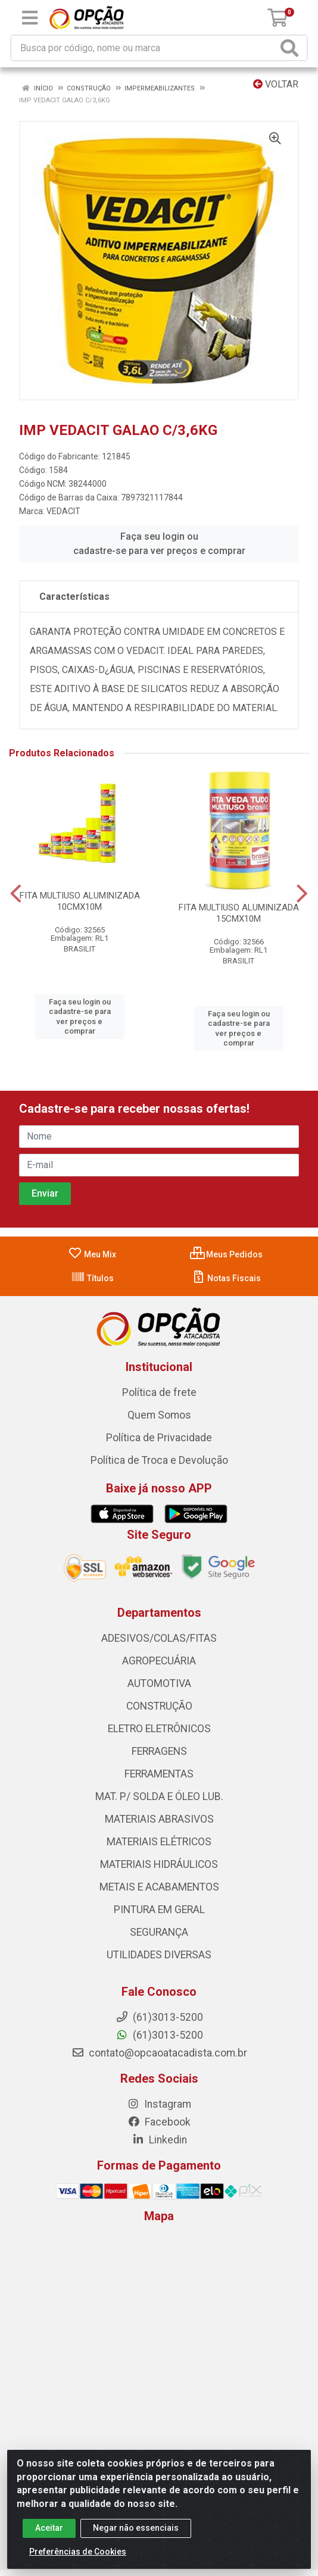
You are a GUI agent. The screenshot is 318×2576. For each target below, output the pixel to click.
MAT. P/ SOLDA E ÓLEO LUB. (159, 1796)
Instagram (159, 2104)
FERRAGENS (159, 1751)
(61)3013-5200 (159, 2035)
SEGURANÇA (159, 1932)
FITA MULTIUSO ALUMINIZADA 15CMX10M (239, 913)
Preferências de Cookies (77, 2559)
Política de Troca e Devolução (159, 1460)
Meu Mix (92, 1254)
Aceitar (49, 2535)
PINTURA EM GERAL (159, 1909)
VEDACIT (63, 511)
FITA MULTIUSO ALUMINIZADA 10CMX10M (80, 901)
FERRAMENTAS (159, 1774)
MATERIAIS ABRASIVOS (159, 1819)
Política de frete (159, 1392)
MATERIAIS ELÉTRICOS (159, 1842)
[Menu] (29, 18)
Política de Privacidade (159, 1438)
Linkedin (159, 2140)
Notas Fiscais (226, 1278)
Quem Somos (159, 1415)
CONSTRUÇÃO (159, 1706)
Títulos (92, 1278)
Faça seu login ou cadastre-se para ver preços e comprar (159, 543)
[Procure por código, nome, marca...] (144, 48)
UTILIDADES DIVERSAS (159, 1955)
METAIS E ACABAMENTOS (159, 1887)
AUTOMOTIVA (159, 1683)
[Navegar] (16, 894)
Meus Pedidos (226, 1254)
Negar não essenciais (136, 2535)
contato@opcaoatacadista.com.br (159, 2053)
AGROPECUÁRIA (159, 1661)
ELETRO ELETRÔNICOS (159, 1729)
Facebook (159, 2122)
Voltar (275, 84)
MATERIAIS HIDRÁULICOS (159, 1864)
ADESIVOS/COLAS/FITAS (159, 1638)
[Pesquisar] (292, 48)
